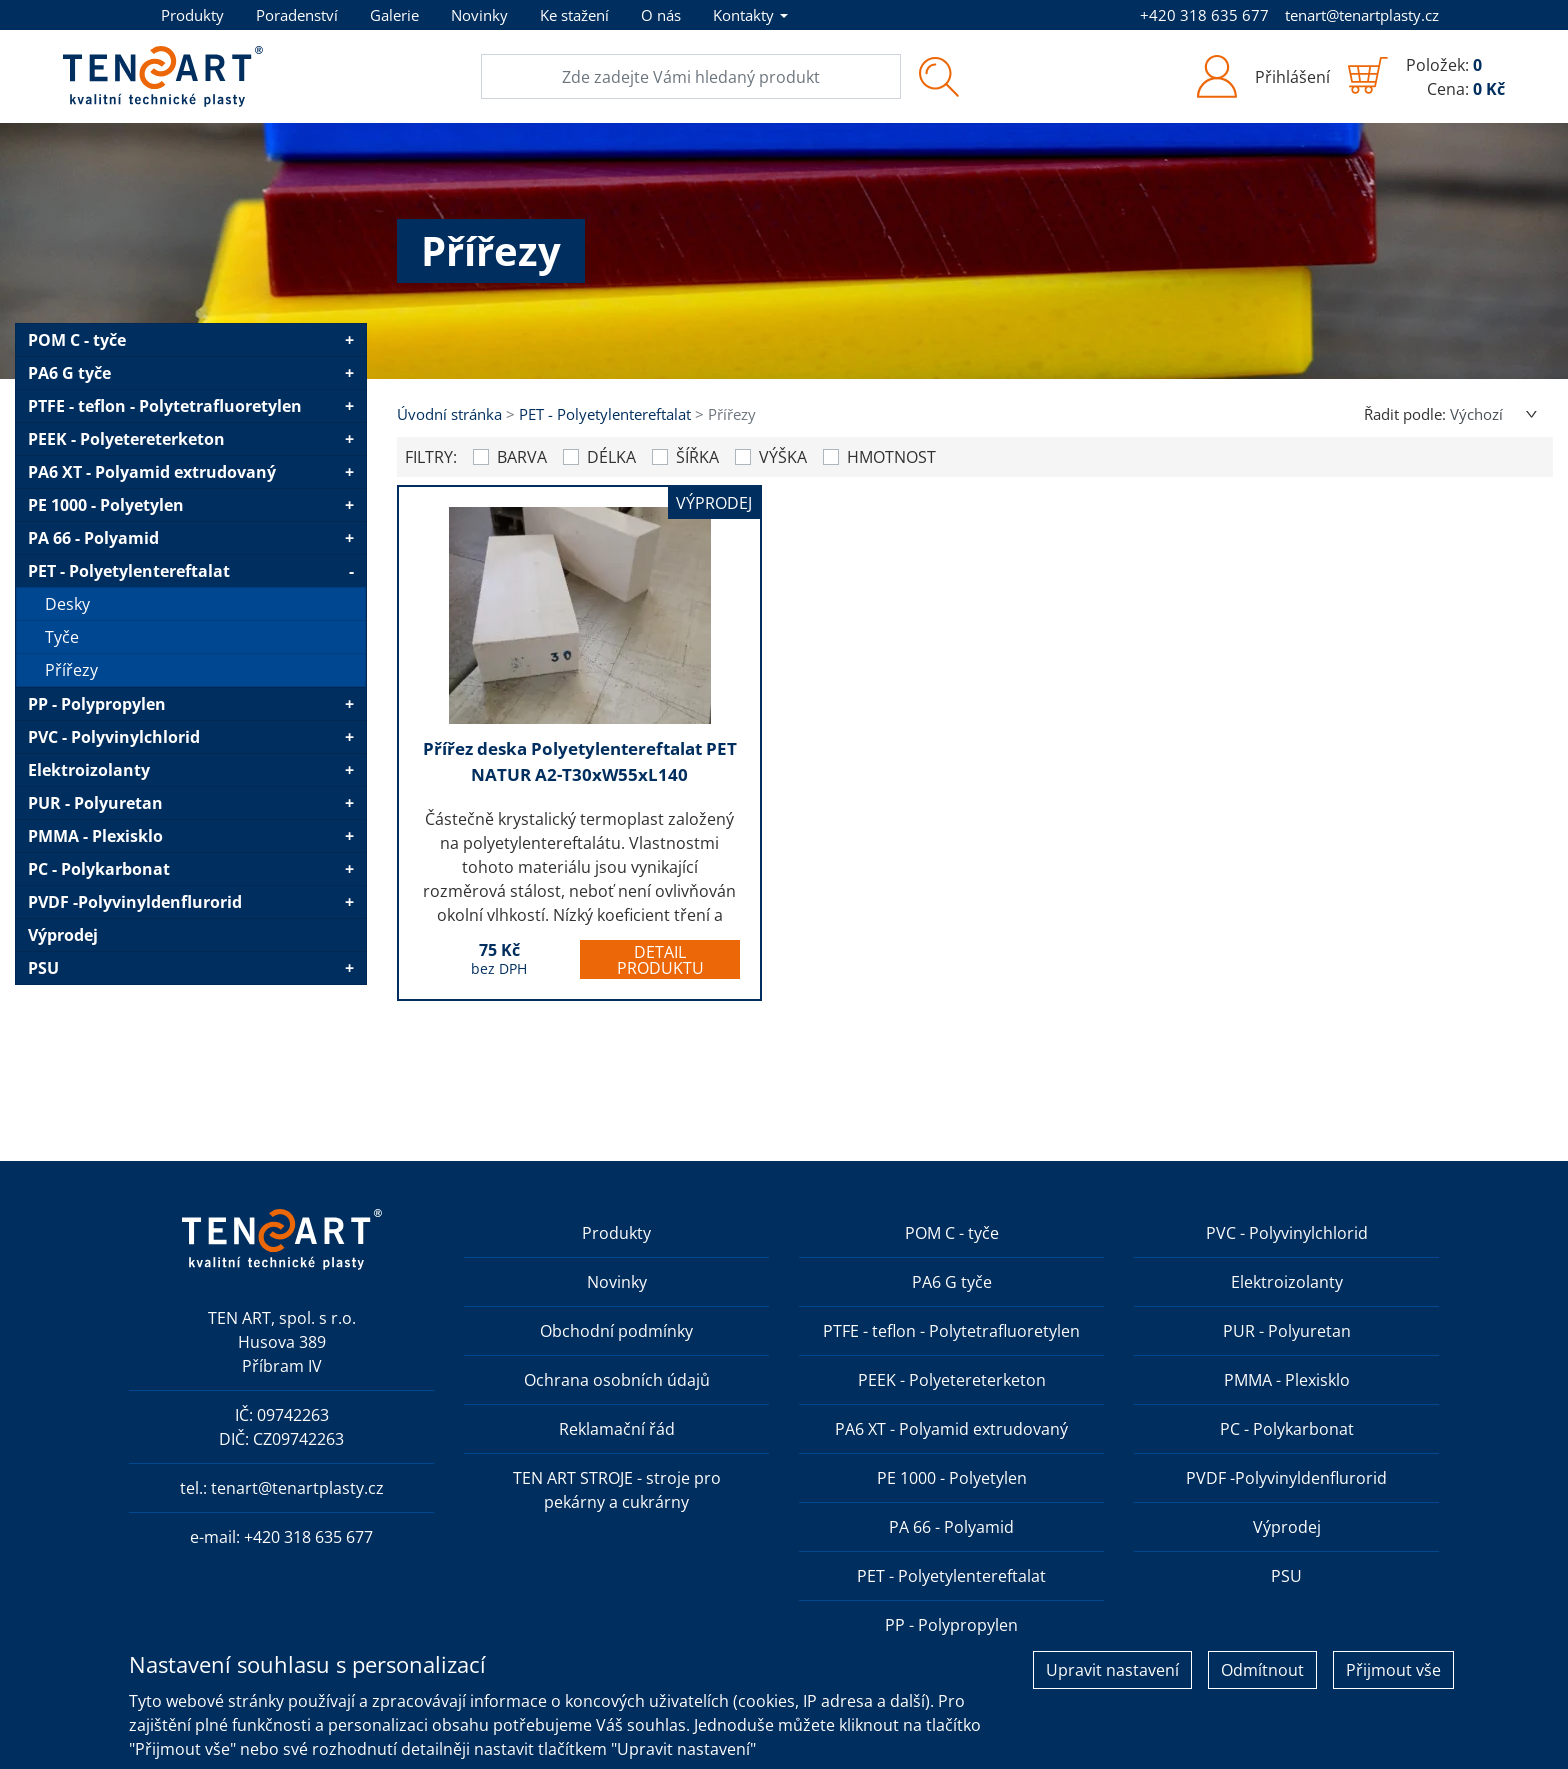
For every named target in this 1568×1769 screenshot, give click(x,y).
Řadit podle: (1405, 414)
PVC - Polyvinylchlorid (114, 737)
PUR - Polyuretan (95, 803)
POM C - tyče (77, 340)
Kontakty (743, 15)
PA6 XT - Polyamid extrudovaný (152, 472)
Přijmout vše (1393, 1670)
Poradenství (297, 15)
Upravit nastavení (1112, 1670)
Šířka (697, 457)
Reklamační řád (617, 1429)
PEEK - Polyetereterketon (126, 439)
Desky (67, 604)
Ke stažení (574, 15)
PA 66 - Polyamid (93, 538)
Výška (783, 457)
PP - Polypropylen (97, 704)
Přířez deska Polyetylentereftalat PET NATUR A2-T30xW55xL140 (580, 761)
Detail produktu (660, 960)
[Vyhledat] (938, 76)
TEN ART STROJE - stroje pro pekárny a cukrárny (617, 1490)
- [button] (351, 571)
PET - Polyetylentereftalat (129, 571)
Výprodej (63, 935)
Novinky (479, 15)
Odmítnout (1262, 1670)
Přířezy (71, 670)
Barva (522, 457)
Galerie (394, 15)
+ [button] (349, 340)
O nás (661, 15)
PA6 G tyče (69, 373)
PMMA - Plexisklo (95, 836)
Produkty (192, 15)
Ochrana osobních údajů (617, 1380)
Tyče (62, 637)
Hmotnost (891, 457)
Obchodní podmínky (616, 1331)
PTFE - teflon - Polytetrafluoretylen (165, 406)
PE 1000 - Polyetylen (106, 505)
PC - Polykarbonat (99, 869)
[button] (1262, 76)
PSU (43, 968)
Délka (611, 457)
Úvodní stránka (449, 414)
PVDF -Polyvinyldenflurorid (135, 902)
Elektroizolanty (89, 770)
